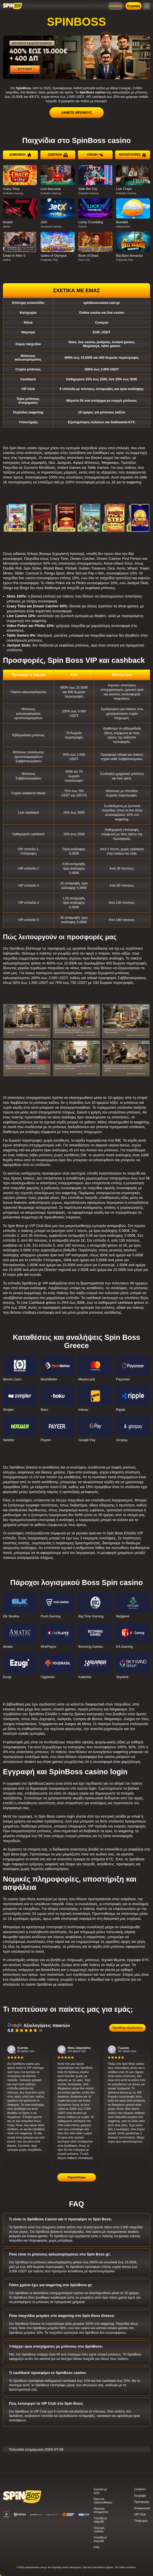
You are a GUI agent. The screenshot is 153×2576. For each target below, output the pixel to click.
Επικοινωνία (142, 2508)
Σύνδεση (116, 5)
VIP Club (140, 2514)
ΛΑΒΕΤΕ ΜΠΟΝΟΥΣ (76, 112)
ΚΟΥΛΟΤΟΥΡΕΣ (132, 155)
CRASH (95, 155)
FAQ (96, 2547)
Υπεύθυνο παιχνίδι (100, 2520)
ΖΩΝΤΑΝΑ (58, 155)
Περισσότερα (76, 2177)
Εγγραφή (133, 5)
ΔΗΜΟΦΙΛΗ (20, 155)
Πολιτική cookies (99, 2529)
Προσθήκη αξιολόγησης (127, 2027)
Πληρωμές (141, 2520)
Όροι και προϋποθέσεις (103, 2500)
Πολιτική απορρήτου (101, 2510)
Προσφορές (141, 2501)
